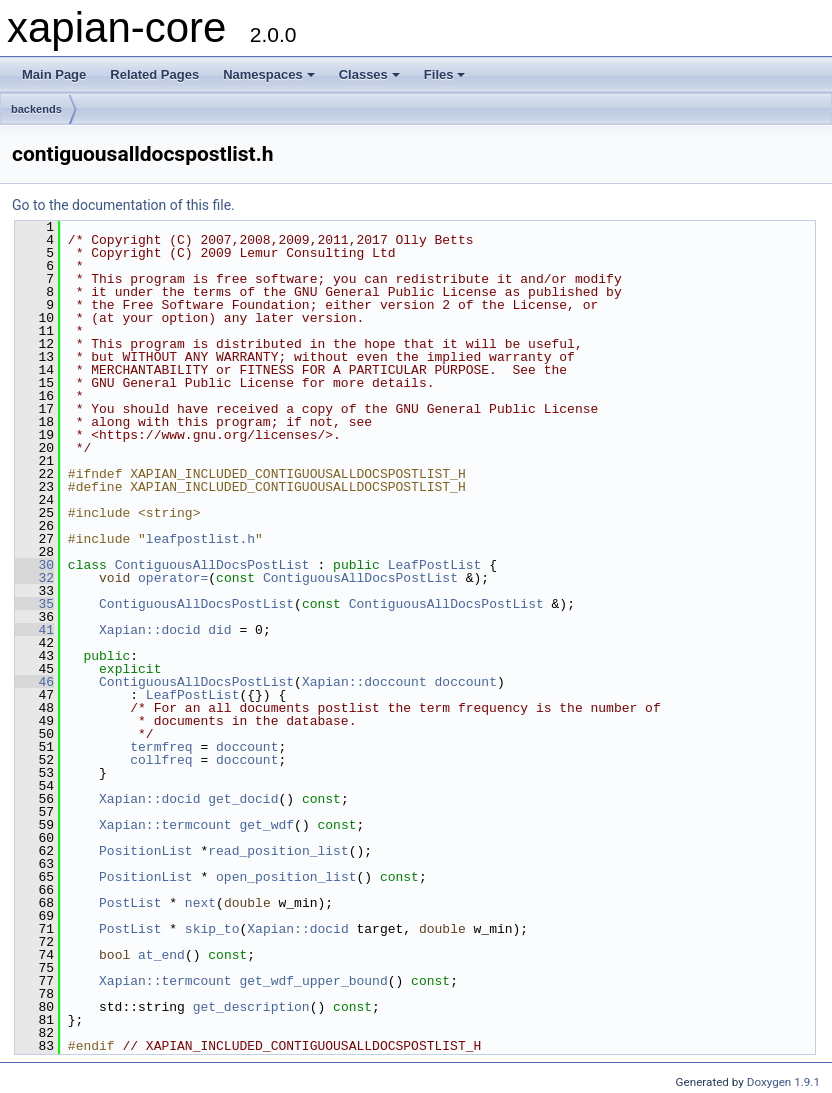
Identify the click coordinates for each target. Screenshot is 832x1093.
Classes (369, 74)
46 (34, 682)
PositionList (146, 851)
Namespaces (269, 74)
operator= (173, 578)
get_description (251, 1007)
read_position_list (278, 851)
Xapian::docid (149, 630)
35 (34, 604)
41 (34, 630)
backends (36, 109)
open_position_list (286, 877)
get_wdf (266, 825)
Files (445, 74)
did (219, 630)
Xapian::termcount (165, 825)
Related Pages (154, 74)
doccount (465, 682)
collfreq (161, 760)
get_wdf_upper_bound (313, 981)
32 (34, 578)
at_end (161, 955)
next (200, 903)
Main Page (54, 74)
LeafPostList (435, 565)
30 (34, 565)
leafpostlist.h (200, 539)
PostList (130, 903)
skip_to (212, 929)
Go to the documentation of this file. (123, 205)
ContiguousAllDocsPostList (212, 565)
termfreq (161, 747)
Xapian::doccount (364, 682)
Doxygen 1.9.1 (783, 1082)
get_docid (243, 799)
